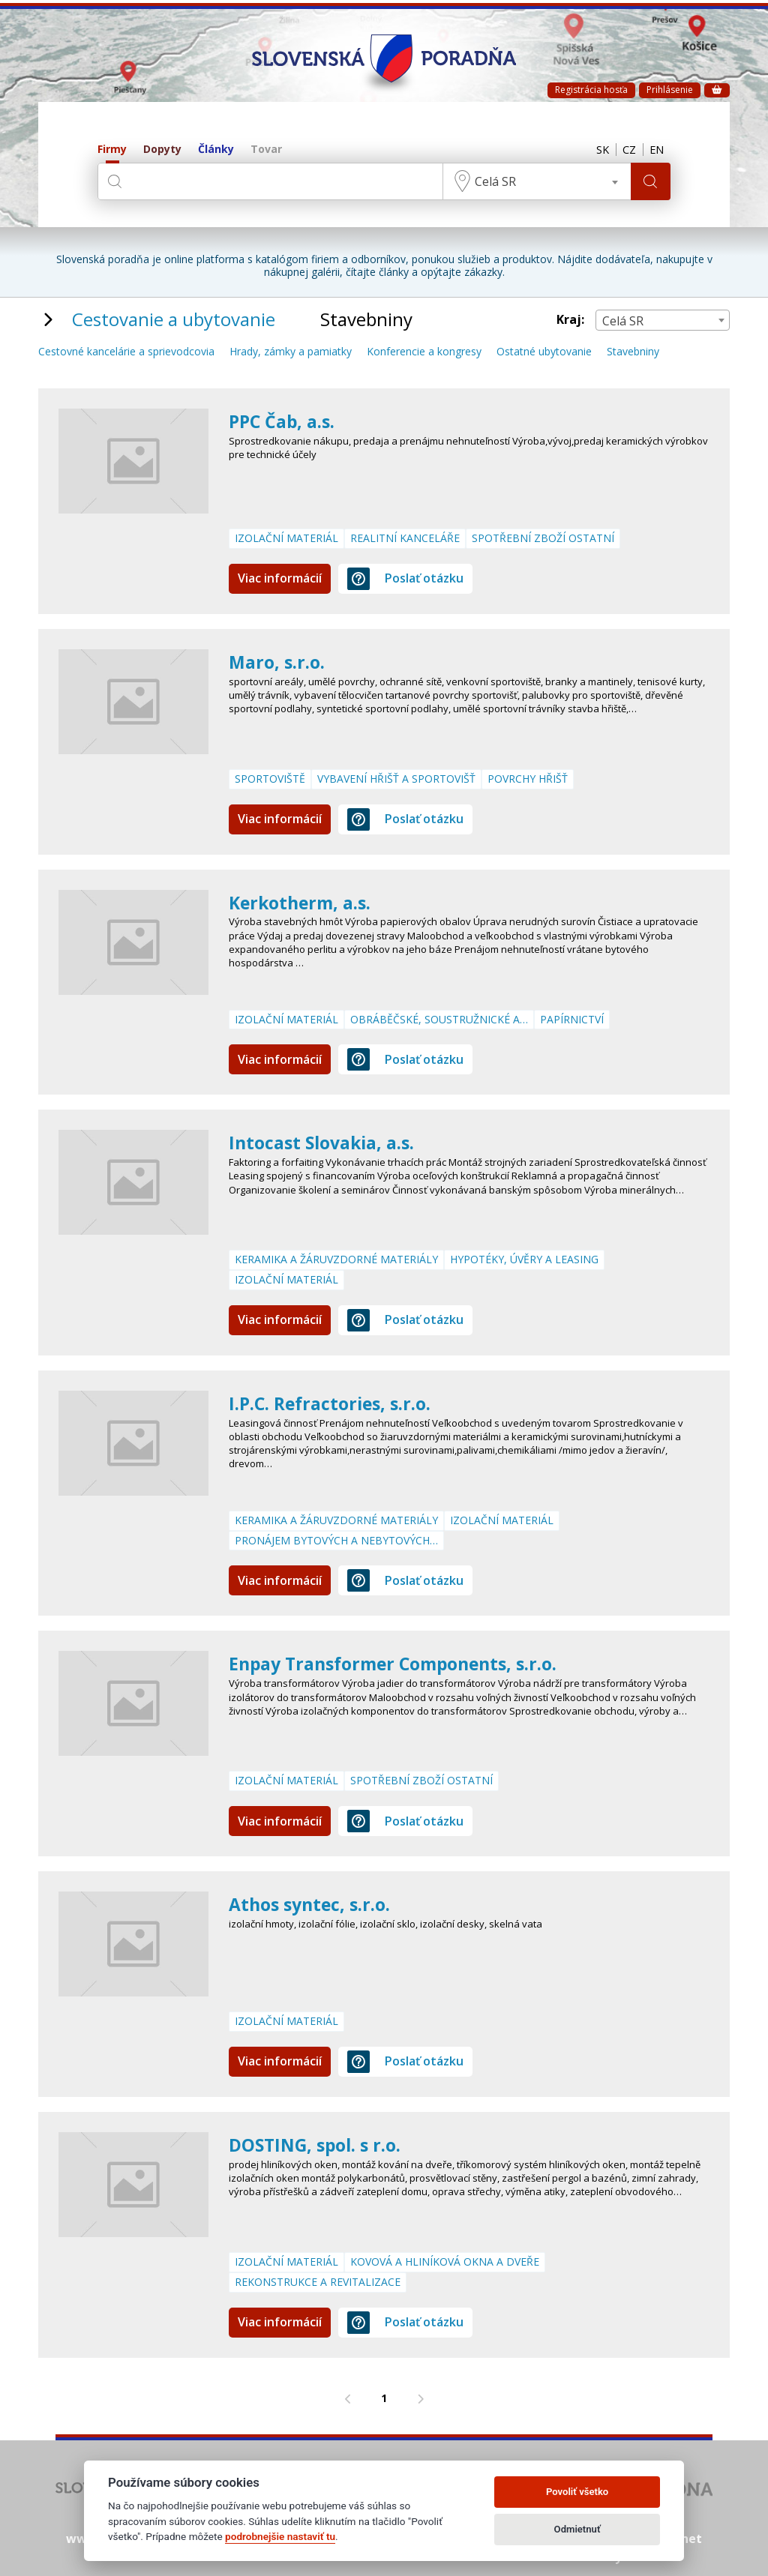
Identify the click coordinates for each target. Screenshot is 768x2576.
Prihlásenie (669, 89)
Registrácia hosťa (591, 89)
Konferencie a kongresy (424, 352)
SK (596, 150)
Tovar (266, 149)
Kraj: (570, 320)
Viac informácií (280, 578)
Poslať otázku (405, 579)
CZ (625, 150)
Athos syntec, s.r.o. (313, 1904)
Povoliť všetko (577, 2491)
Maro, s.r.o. (278, 661)
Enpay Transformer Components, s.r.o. (400, 1663)
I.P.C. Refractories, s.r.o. (334, 1403)
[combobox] (534, 181)
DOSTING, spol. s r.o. (318, 2144)
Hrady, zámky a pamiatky (291, 352)
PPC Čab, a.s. (283, 421)
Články (216, 149)
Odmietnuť (577, 2529)
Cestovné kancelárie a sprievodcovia (126, 352)
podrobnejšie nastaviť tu (280, 2536)
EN (655, 150)
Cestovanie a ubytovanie (173, 319)
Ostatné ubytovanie (544, 352)
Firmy (112, 149)
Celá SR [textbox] (493, 181)
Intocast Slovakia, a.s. (325, 1142)
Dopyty (162, 149)
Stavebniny (633, 352)
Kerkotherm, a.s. (302, 902)
